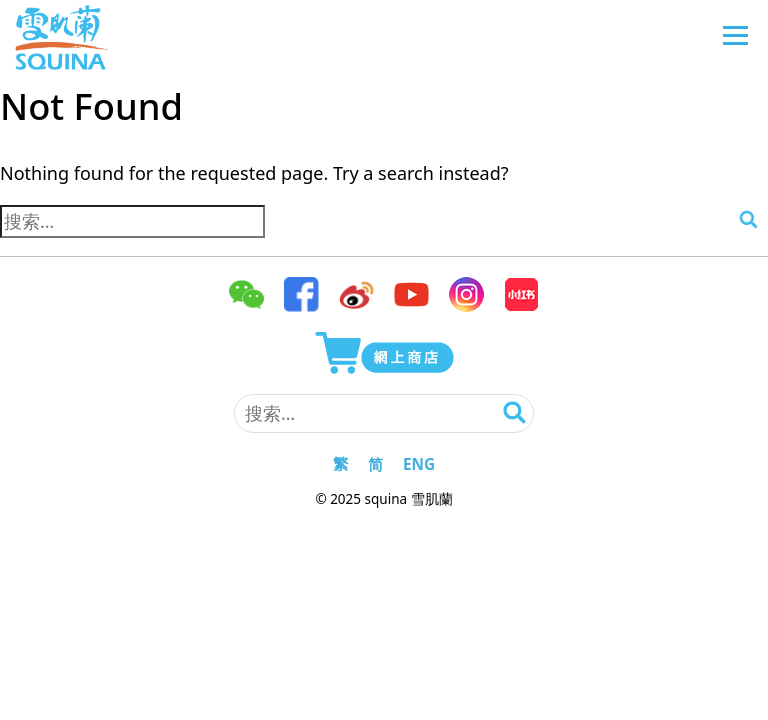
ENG (419, 464)
